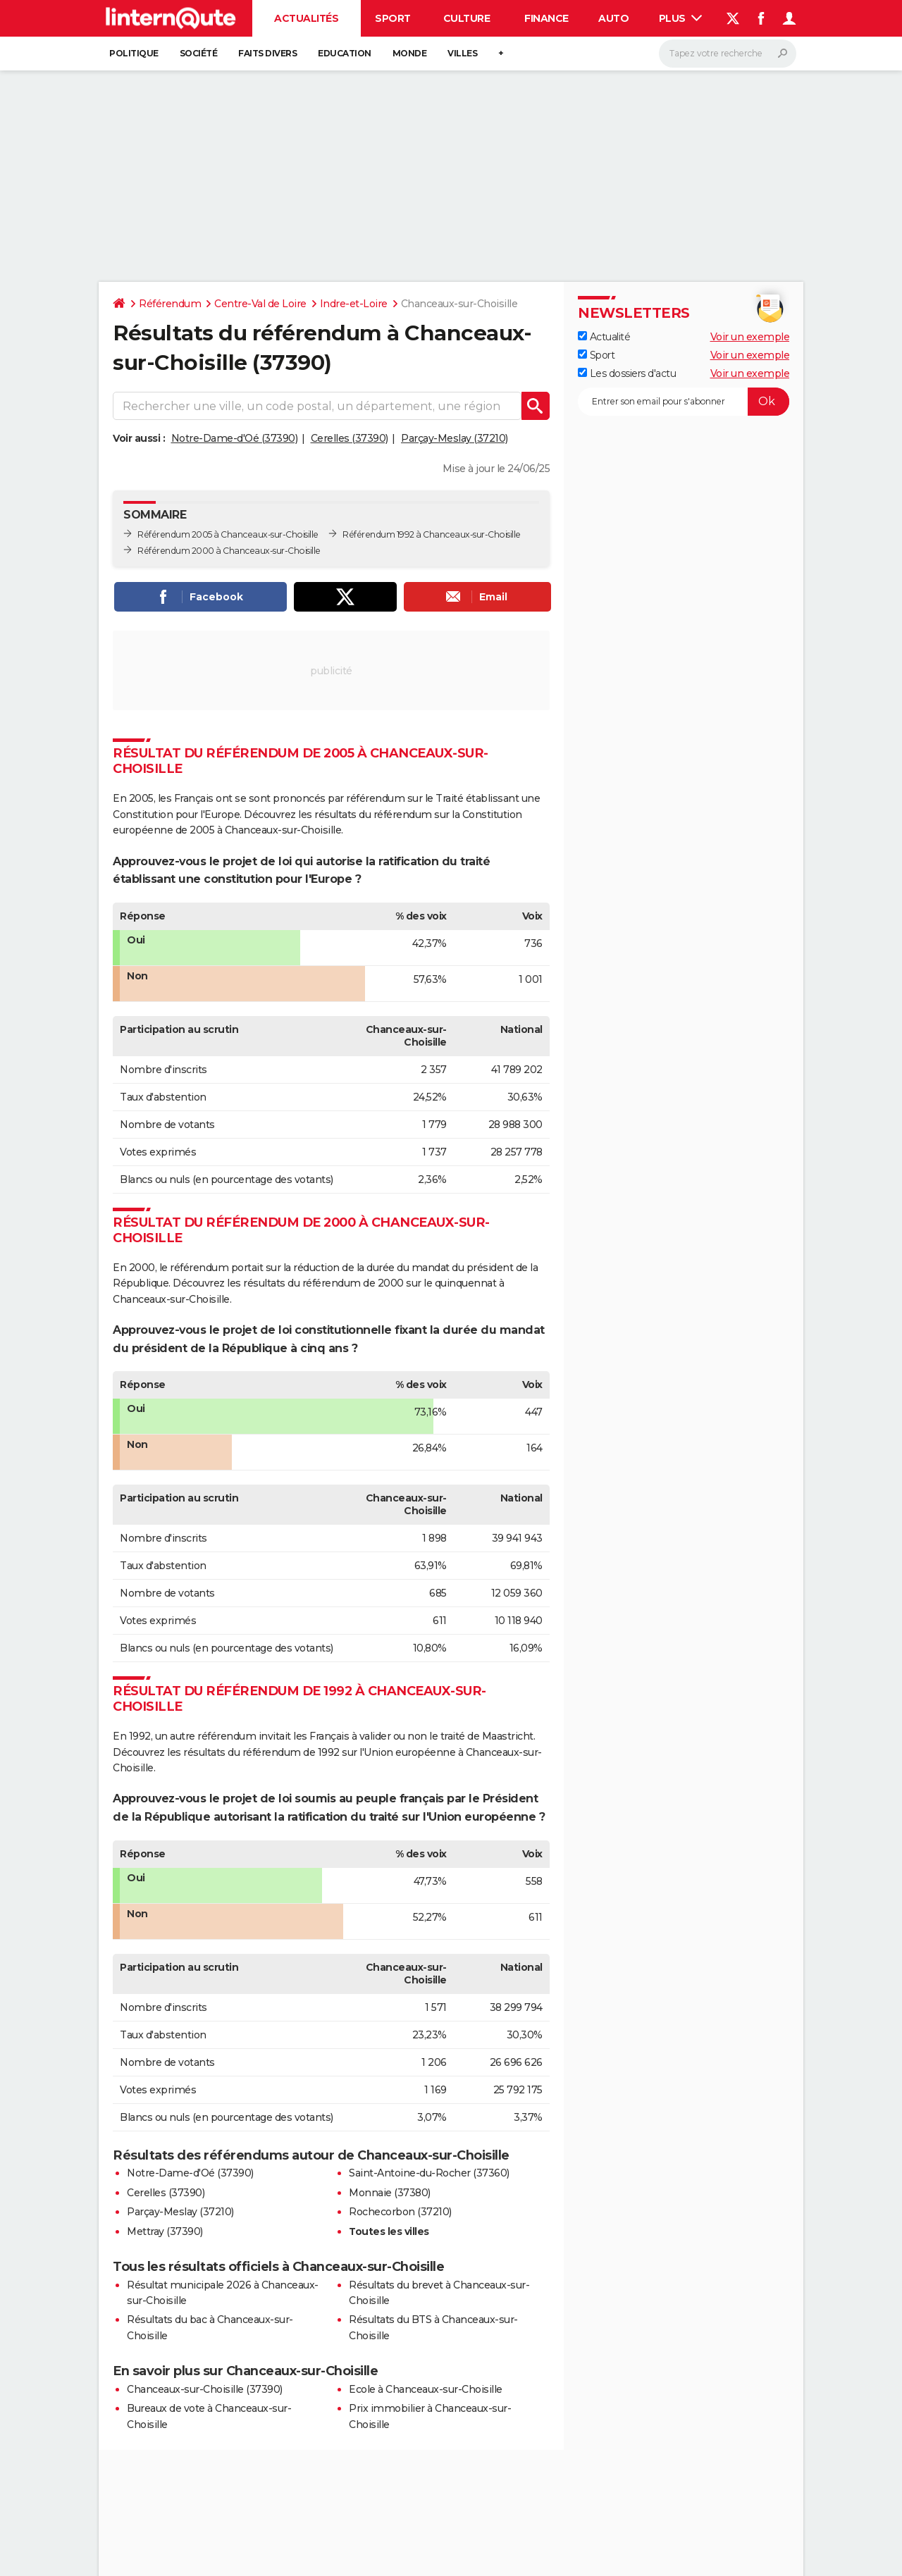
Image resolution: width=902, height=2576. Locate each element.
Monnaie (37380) (390, 2192)
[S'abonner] (683, 402)
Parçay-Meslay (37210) (454, 438)
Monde (410, 53)
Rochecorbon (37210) (400, 2211)
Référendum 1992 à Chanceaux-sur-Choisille (431, 534)
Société (199, 53)
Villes (462, 53)
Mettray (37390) (165, 2231)
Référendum (170, 303)
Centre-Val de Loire (260, 303)
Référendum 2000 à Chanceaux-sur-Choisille (229, 550)
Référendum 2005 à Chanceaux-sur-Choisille (228, 534)
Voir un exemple (750, 336)
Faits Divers (267, 53)
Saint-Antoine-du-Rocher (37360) (429, 2173)
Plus (681, 18)
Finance (546, 18)
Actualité (604, 336)
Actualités (306, 18)
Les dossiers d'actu (627, 373)
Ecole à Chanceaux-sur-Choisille (425, 2389)
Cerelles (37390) (349, 438)
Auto (613, 18)
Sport (393, 18)
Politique (134, 53)
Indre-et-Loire (354, 303)
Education (344, 53)
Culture (466, 18)
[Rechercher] (727, 53)
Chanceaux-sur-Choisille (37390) (205, 2389)
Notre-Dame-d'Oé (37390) (234, 438)
